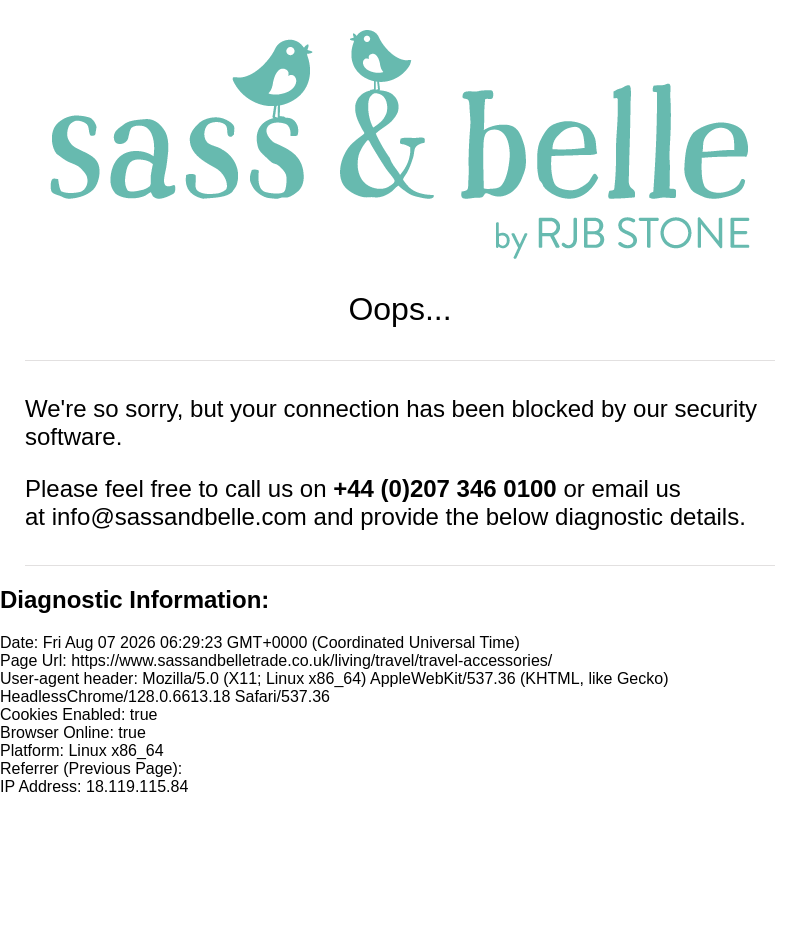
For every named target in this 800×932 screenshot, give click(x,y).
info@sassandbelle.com (179, 516)
